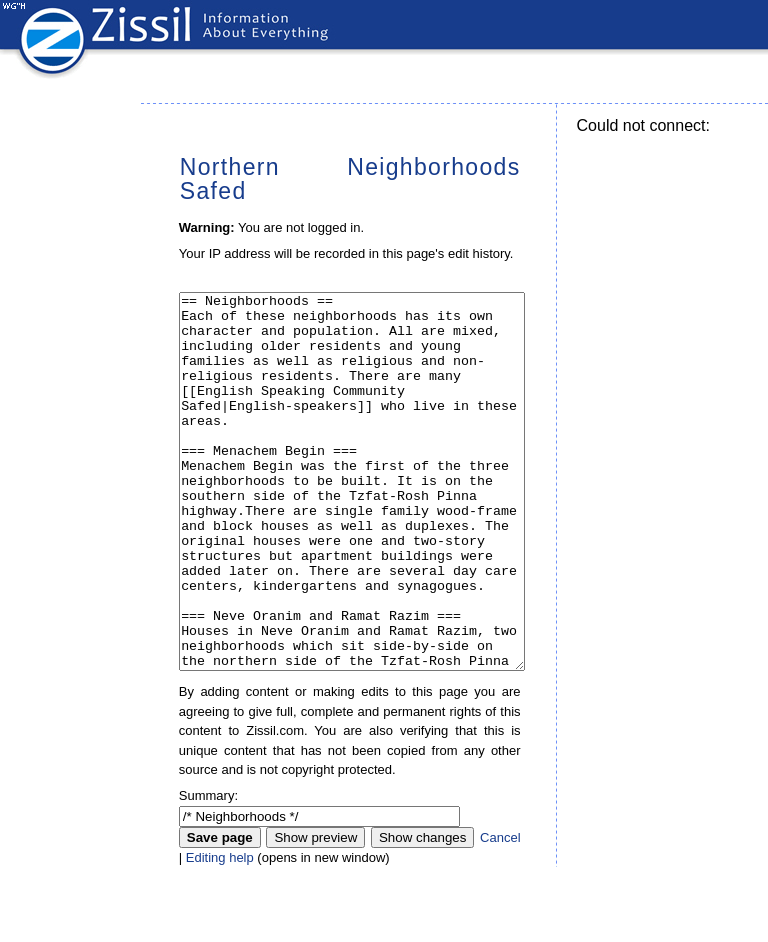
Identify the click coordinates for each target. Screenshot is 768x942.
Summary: (208, 870)
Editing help (220, 932)
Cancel (500, 912)
